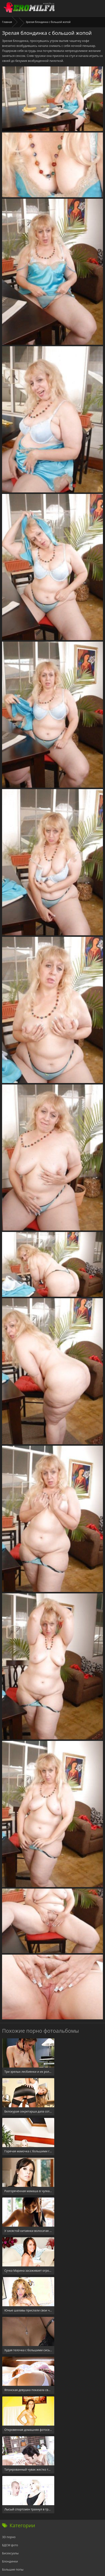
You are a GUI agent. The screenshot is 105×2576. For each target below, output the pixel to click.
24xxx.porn (43, 2547)
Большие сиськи (14, 2339)
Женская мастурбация (17, 2379)
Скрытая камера (13, 2509)
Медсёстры (10, 2436)
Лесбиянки (9, 2420)
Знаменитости (12, 2388)
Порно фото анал (14, 2461)
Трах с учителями (14, 2526)
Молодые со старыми (17, 2444)
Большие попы (12, 2331)
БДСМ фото (10, 2306)
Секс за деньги (12, 2485)
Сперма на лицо (13, 2518)
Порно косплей (13, 2453)
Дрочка (7, 2371)
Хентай (7, 2534)
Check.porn (61, 2547)
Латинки (8, 2412)
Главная (7, 22)
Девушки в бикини (15, 2363)
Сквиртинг (9, 2501)
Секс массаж (11, 2493)
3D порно (9, 2298)
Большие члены (13, 2347)
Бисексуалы (10, 2314)
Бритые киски (12, 2355)
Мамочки (8, 2428)
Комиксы (8, 2404)
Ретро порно (11, 2477)
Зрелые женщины (15, 2396)
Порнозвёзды (11, 2469)
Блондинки (10, 2323)
